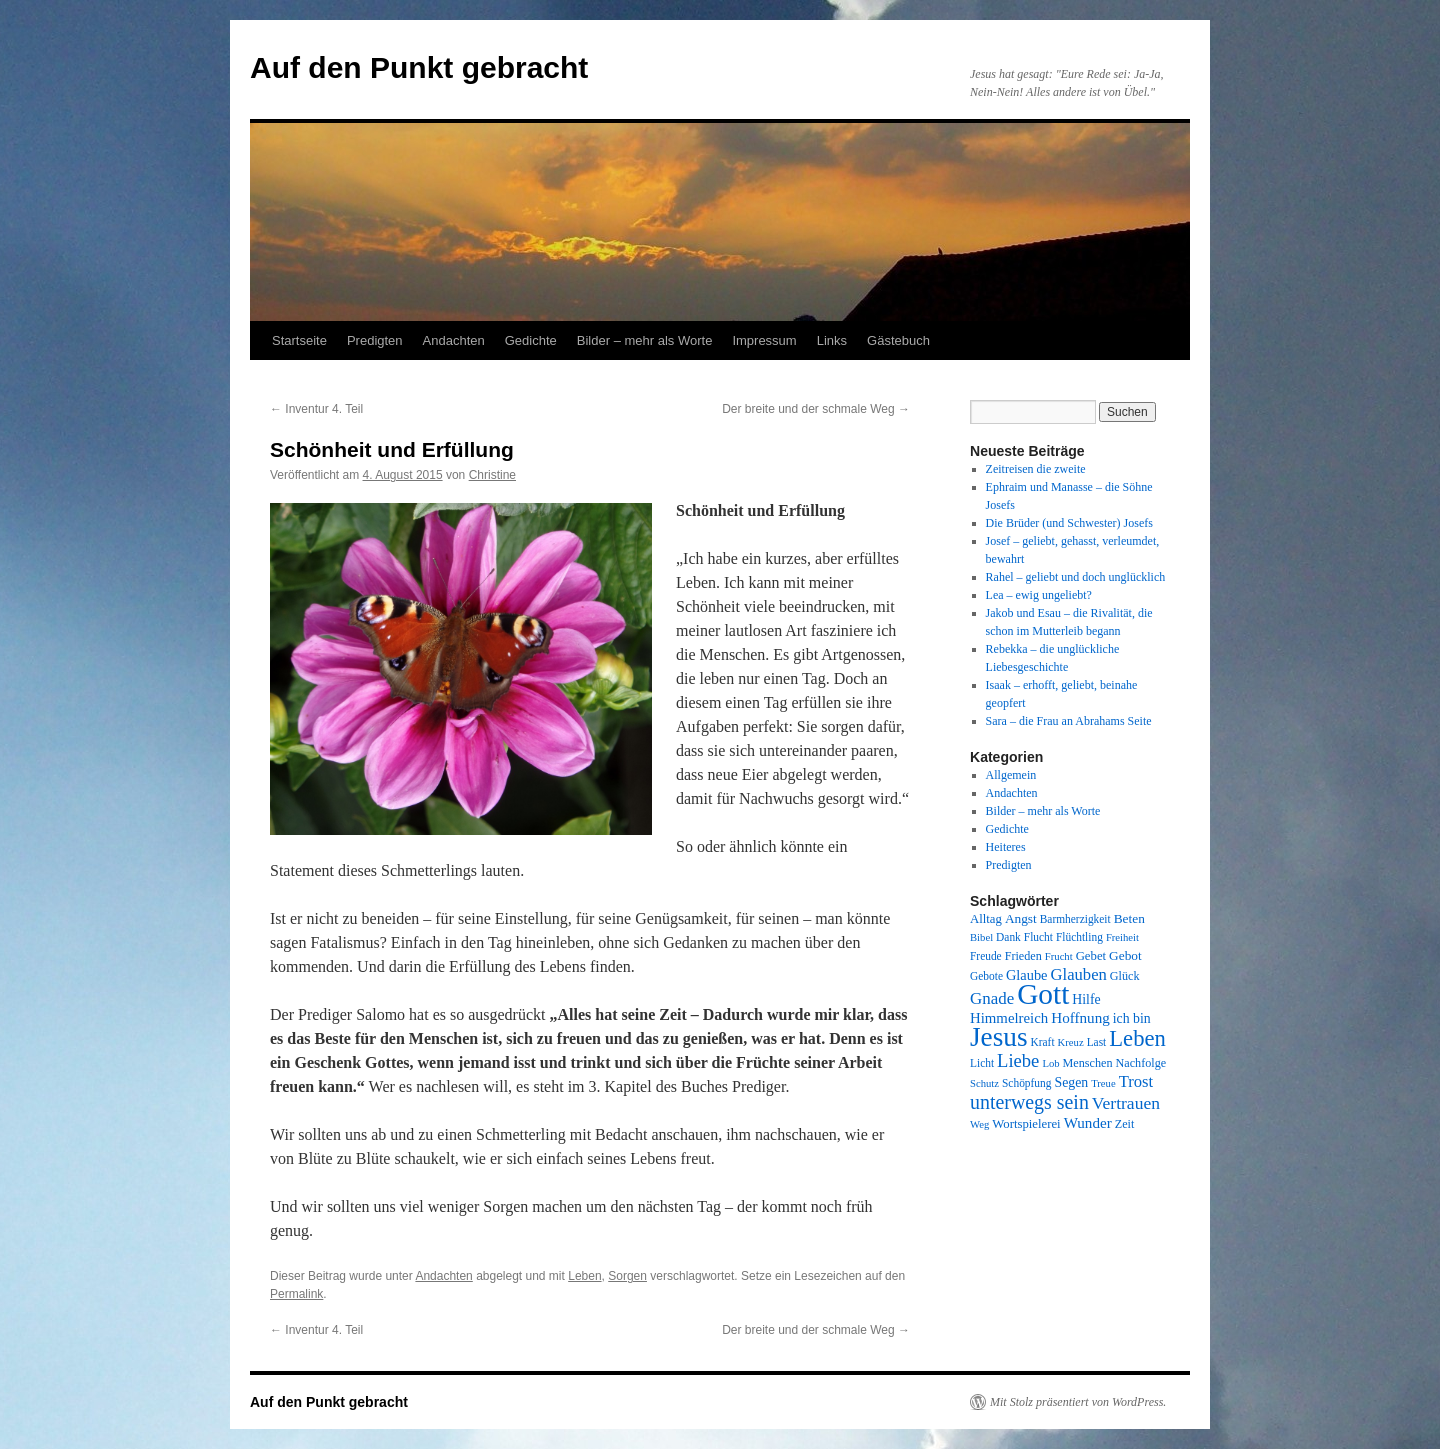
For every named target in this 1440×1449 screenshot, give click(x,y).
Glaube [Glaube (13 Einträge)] (1027, 975)
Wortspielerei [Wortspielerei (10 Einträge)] (1026, 1124)
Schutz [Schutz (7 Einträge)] (984, 1083)
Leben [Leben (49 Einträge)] (1137, 1038)
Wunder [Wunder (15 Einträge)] (1088, 1123)
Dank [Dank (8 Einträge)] (1008, 937)
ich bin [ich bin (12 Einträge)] (1132, 1018)
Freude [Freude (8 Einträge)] (986, 956)
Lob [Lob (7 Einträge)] (1050, 1063)
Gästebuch (898, 340)
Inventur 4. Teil (316, 409)
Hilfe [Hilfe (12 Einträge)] (1086, 999)
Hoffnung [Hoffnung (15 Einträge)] (1080, 1018)
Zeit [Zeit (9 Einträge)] (1125, 1124)
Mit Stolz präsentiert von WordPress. (1078, 1402)
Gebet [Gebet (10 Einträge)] (1091, 956)
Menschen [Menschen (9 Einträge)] (1088, 1063)
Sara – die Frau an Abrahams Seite (1069, 721)
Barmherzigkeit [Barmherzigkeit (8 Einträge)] (1075, 919)
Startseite (299, 340)
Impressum (764, 340)
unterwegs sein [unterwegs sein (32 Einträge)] (1029, 1102)
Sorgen (627, 1276)
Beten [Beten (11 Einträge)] (1129, 918)
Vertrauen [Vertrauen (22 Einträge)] (1126, 1103)
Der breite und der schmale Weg (816, 409)
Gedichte (531, 340)
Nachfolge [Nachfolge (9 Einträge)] (1141, 1063)
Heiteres (1006, 847)
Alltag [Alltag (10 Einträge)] (986, 919)
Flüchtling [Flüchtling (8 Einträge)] (1079, 937)
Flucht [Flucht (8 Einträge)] (1038, 937)
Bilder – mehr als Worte (645, 340)
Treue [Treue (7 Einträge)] (1103, 1083)
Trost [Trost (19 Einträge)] (1136, 1081)
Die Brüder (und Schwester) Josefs (1069, 523)
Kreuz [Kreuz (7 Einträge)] (1071, 1042)
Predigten (375, 340)
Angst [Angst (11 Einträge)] (1021, 918)
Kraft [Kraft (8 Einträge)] (1043, 1042)
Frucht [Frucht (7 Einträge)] (1059, 956)
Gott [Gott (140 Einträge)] (1043, 994)
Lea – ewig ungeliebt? (1039, 595)
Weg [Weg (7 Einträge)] (979, 1124)
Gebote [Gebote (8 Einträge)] (986, 976)
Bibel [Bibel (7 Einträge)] (981, 937)
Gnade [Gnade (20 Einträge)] (992, 998)
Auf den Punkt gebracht (419, 67)
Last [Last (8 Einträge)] (1097, 1042)
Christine (492, 475)
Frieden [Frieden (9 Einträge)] (1023, 956)
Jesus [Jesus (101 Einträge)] (999, 1037)
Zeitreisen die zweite (1036, 469)
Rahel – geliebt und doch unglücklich (1076, 577)
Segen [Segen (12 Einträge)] (1071, 1082)
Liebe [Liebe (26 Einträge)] (1018, 1060)
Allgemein (1011, 775)
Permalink (296, 1294)
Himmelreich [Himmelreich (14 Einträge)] (1009, 1018)
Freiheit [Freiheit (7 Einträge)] (1122, 937)
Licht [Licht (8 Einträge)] (982, 1063)
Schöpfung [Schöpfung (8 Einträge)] (1026, 1083)
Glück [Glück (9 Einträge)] (1125, 976)
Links (832, 340)
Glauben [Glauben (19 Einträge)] (1079, 974)
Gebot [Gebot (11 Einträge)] (1125, 955)
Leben (584, 1276)
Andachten (454, 340)
